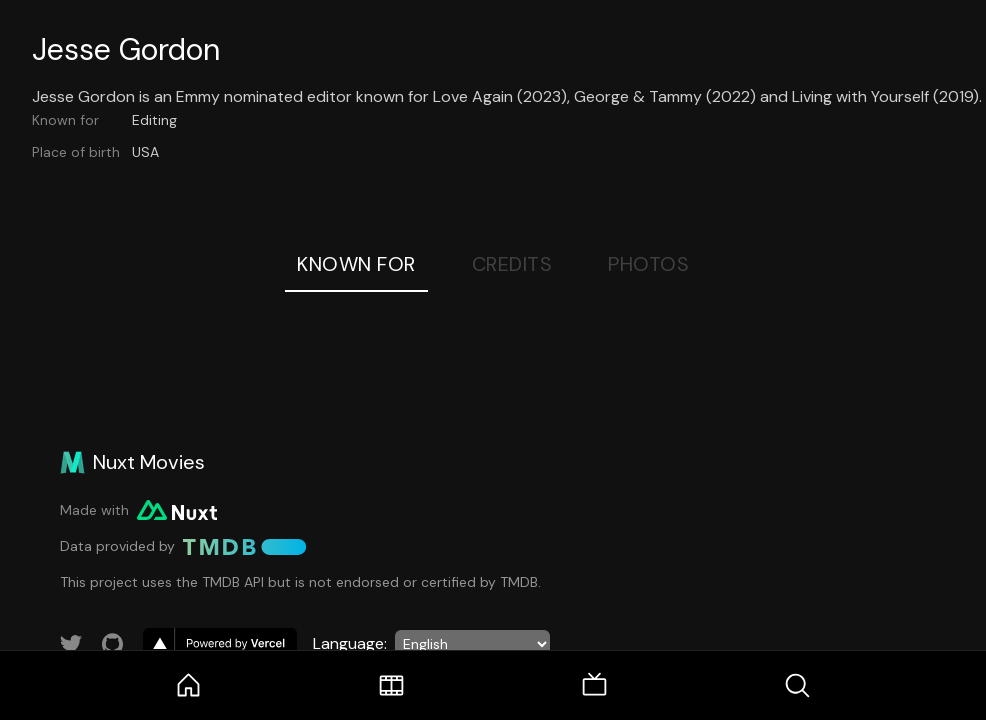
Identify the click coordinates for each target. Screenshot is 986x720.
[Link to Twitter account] (71, 644)
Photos (648, 264)
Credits (512, 264)
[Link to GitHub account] (113, 644)
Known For (356, 264)
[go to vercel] (220, 644)
